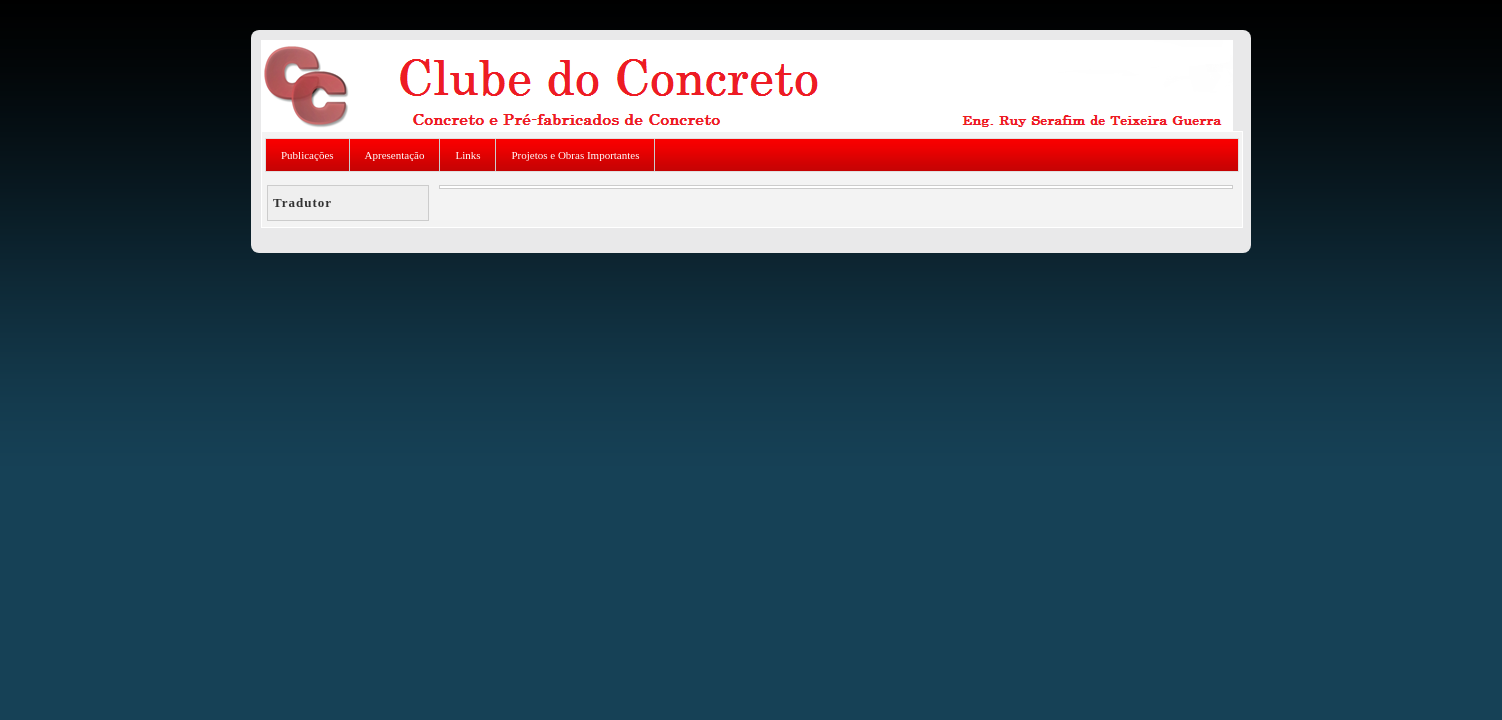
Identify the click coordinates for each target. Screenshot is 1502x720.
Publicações (307, 155)
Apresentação (395, 155)
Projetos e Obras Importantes (575, 155)
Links (467, 155)
